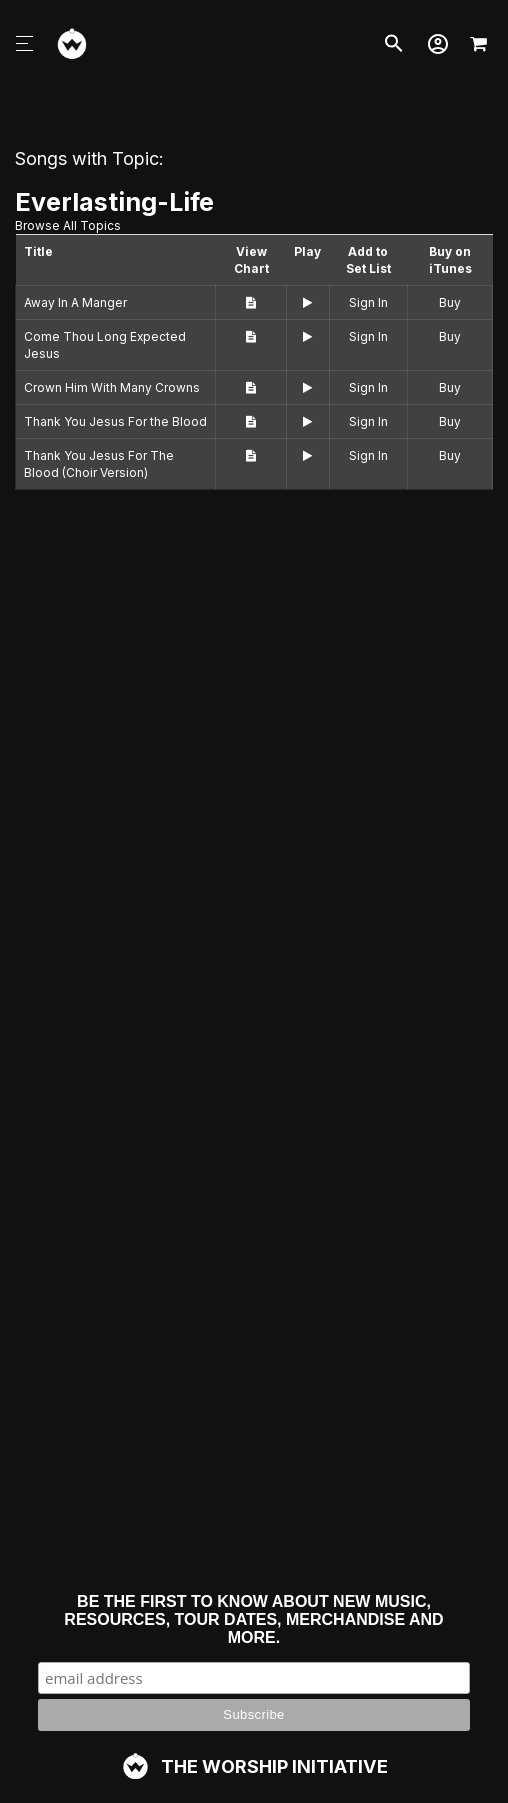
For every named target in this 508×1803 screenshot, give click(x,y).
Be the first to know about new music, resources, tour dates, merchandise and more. (253, 1619)
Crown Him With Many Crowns (112, 387)
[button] (438, 44)
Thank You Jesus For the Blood (115, 421)
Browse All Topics (68, 225)
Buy (450, 302)
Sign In (368, 302)
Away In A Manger (75, 302)
